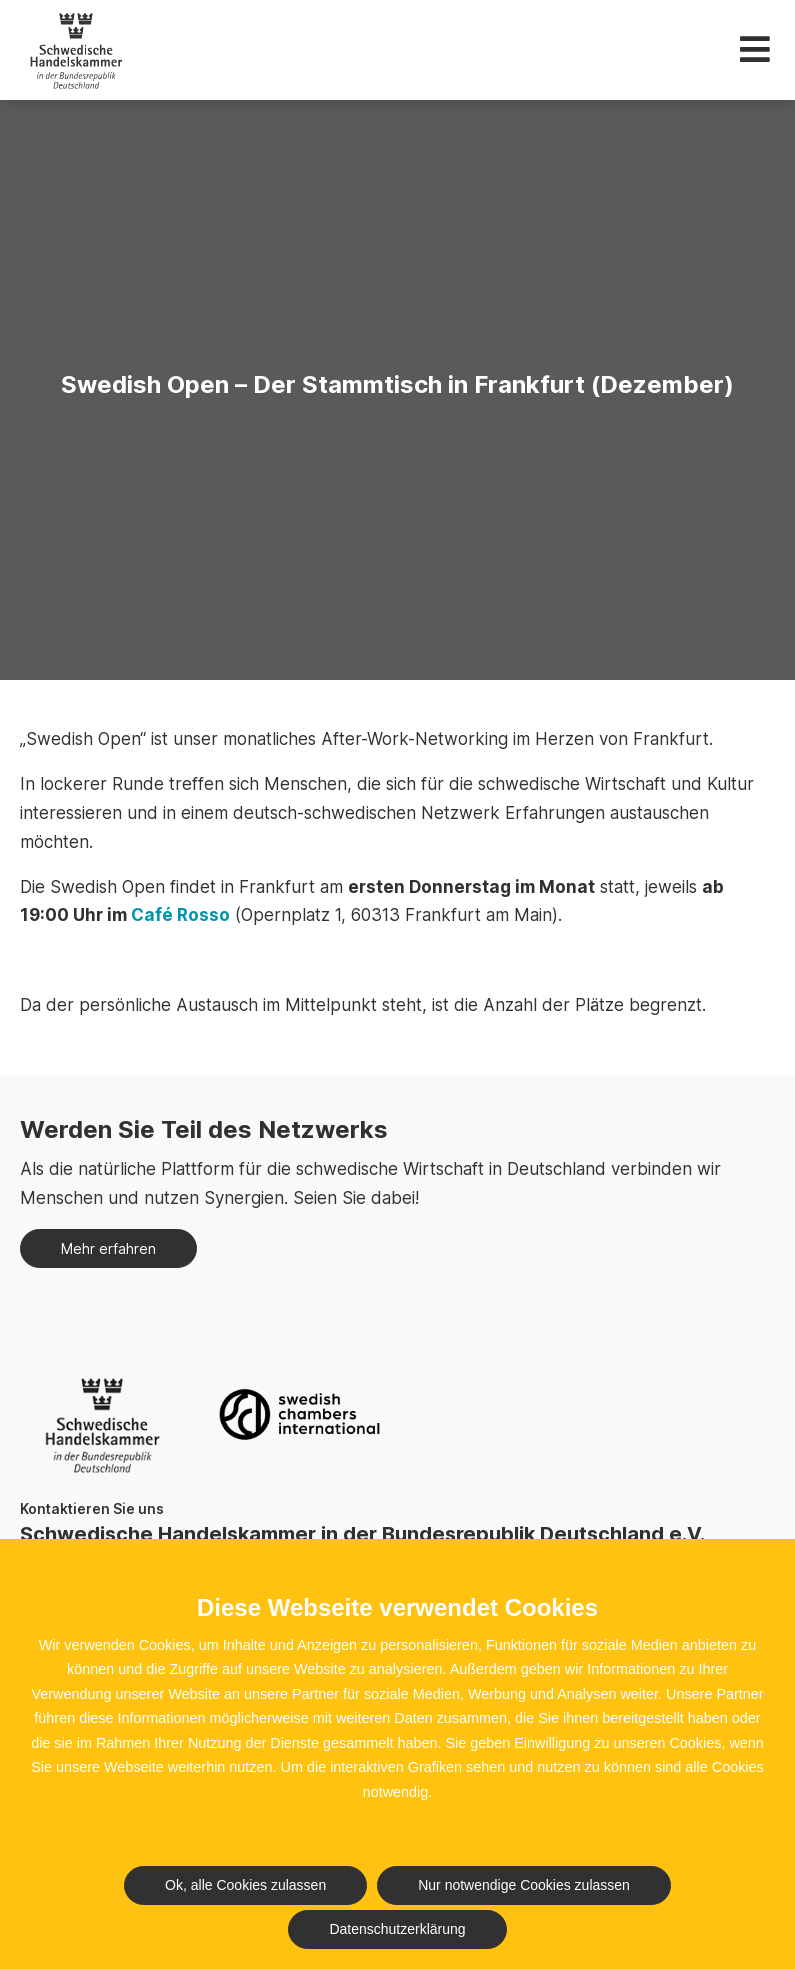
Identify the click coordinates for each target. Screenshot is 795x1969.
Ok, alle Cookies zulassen (245, 1885)
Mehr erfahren (108, 1248)
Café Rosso (180, 915)
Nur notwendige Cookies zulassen (524, 1885)
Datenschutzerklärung (397, 1929)
